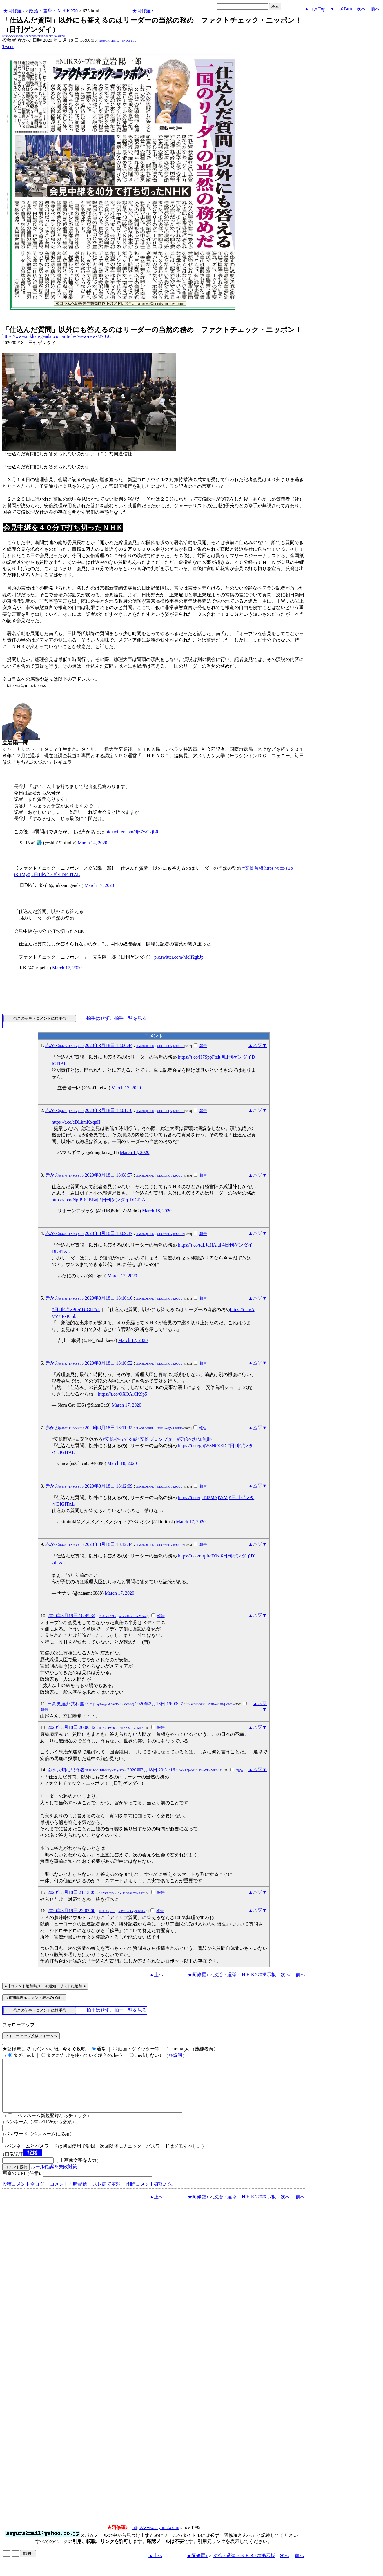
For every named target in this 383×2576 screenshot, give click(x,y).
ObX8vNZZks (107, 1616)
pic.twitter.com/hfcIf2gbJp (179, 956)
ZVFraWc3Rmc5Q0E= (131, 1892)
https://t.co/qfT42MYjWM (203, 1497)
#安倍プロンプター (157, 1439)
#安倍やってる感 (120, 1439)
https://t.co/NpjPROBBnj (75, 1199)
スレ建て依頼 (107, 2194)
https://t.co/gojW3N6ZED (202, 1445)
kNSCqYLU (129, 40)
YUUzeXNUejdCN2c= (221, 1704)
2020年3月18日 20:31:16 (151, 1769)
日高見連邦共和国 (90, 1703)
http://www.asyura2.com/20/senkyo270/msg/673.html (33, 35)
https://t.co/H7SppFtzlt (199, 1057)
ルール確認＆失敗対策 (54, 2177)
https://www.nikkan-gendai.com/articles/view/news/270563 (57, 336)
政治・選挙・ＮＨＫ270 (53, 10)
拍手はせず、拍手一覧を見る (116, 1018)
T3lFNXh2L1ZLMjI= (130, 1727)
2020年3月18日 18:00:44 (108, 1045)
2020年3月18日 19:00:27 (159, 1703)
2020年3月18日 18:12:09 (108, 1485)
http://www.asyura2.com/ (155, 2537)
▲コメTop (315, 8)
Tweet (8, 46)
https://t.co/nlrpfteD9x (198, 1555)
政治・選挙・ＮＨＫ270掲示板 (244, 1974)
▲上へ (156, 1974)
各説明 (175, 2055)
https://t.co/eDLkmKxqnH (76, 1121)
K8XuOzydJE (107, 1911)
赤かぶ (64, 1045)
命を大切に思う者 (87, 1769)
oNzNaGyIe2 (106, 1892)
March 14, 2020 (92, 842)
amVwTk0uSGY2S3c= (132, 1616)
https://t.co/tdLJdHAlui (199, 1244)
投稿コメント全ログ (23, 2194)
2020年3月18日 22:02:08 (71, 1910)
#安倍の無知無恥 (194, 1439)
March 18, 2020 (135, 1152)
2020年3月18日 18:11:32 (108, 1427)
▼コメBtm (341, 8)
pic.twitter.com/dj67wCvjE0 (132, 831)
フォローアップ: (19, 2024)
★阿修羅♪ (13, 10)
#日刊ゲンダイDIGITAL (55, 874)
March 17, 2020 (99, 885)
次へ (361, 8)
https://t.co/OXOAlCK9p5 (122, 1394)
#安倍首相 (252, 868)
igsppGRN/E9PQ (109, 40)
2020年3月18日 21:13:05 (71, 1892)
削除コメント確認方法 (149, 2194)
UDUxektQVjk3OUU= (170, 1046)
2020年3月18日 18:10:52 (108, 1363)
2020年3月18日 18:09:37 (108, 1233)
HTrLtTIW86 (107, 1727)
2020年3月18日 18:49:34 (71, 1615)
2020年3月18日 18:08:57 (108, 1175)
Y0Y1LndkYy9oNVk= (131, 1911)
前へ (375, 8)
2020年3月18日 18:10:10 (108, 1298)
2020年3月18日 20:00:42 (71, 1727)
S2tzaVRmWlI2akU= (211, 1770)
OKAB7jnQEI (187, 1770)
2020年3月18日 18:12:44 (108, 1544)
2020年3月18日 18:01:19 (108, 1110)
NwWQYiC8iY (196, 1704)
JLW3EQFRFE (145, 1046)
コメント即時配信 (68, 2194)
